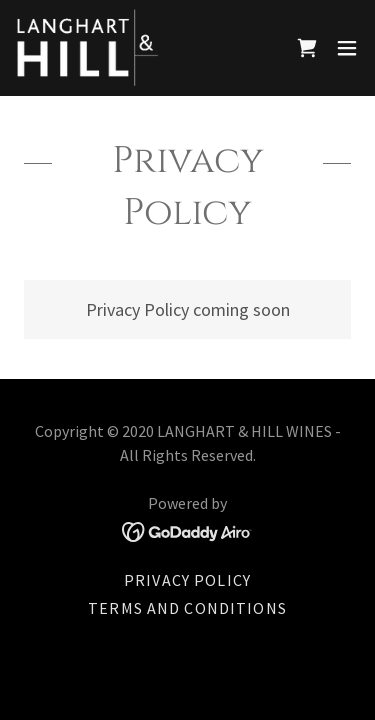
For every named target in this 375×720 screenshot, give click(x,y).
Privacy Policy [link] (187, 580)
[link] (87, 48)
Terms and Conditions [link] (187, 608)
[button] (347, 48)
